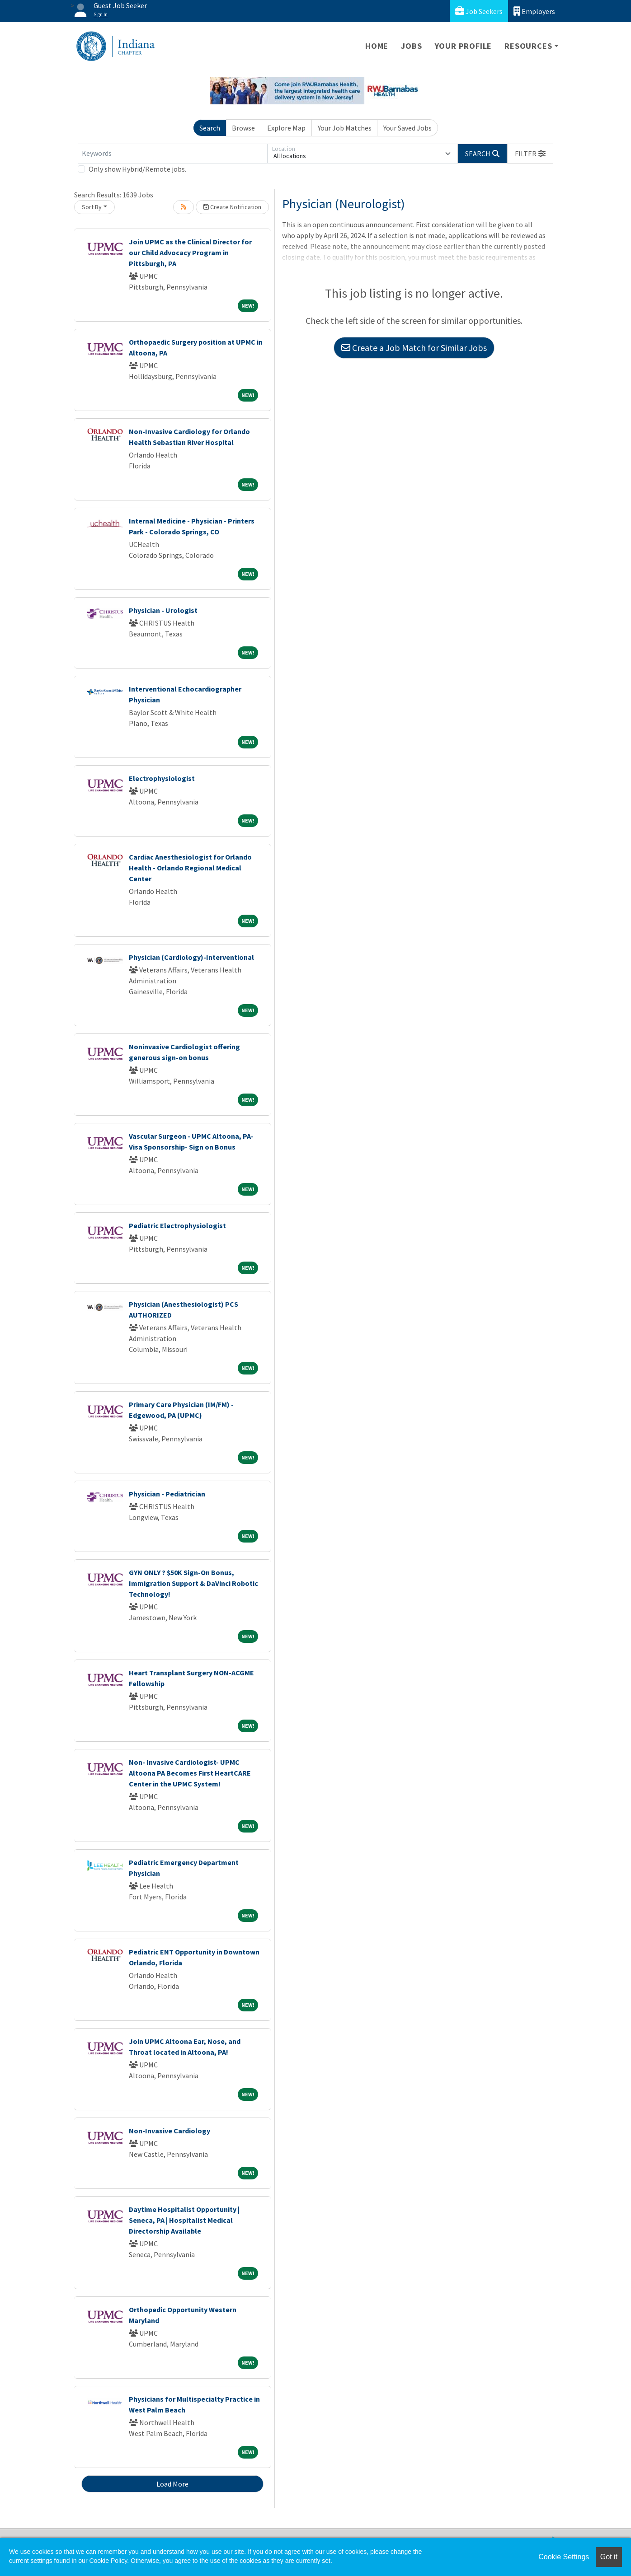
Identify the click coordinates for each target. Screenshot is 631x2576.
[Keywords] (173, 154)
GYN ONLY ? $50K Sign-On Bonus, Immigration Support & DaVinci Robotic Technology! (193, 1583)
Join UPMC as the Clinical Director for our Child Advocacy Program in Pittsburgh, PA (190, 252)
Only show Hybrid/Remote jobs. (137, 168)
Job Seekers (479, 11)
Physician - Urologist (163, 610)
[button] (530, 154)
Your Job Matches (345, 127)
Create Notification (232, 207)
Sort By (92, 207)
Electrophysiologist (162, 778)
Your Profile (463, 46)
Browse (243, 127)
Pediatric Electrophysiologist (177, 1225)
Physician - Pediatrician (167, 1493)
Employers (534, 11)
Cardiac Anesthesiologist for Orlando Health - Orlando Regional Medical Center (190, 867)
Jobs (411, 46)
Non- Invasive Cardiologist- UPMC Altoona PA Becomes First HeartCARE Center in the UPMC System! (190, 1773)
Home (376, 46)
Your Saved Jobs (407, 127)
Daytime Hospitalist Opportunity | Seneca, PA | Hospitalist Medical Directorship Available (184, 2220)
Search (209, 127)
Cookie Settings (563, 2557)
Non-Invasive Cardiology (169, 2130)
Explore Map (286, 127)
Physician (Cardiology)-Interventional (191, 957)
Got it (608, 2557)
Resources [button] (528, 46)
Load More (172, 2483)
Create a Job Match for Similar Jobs (414, 347)
